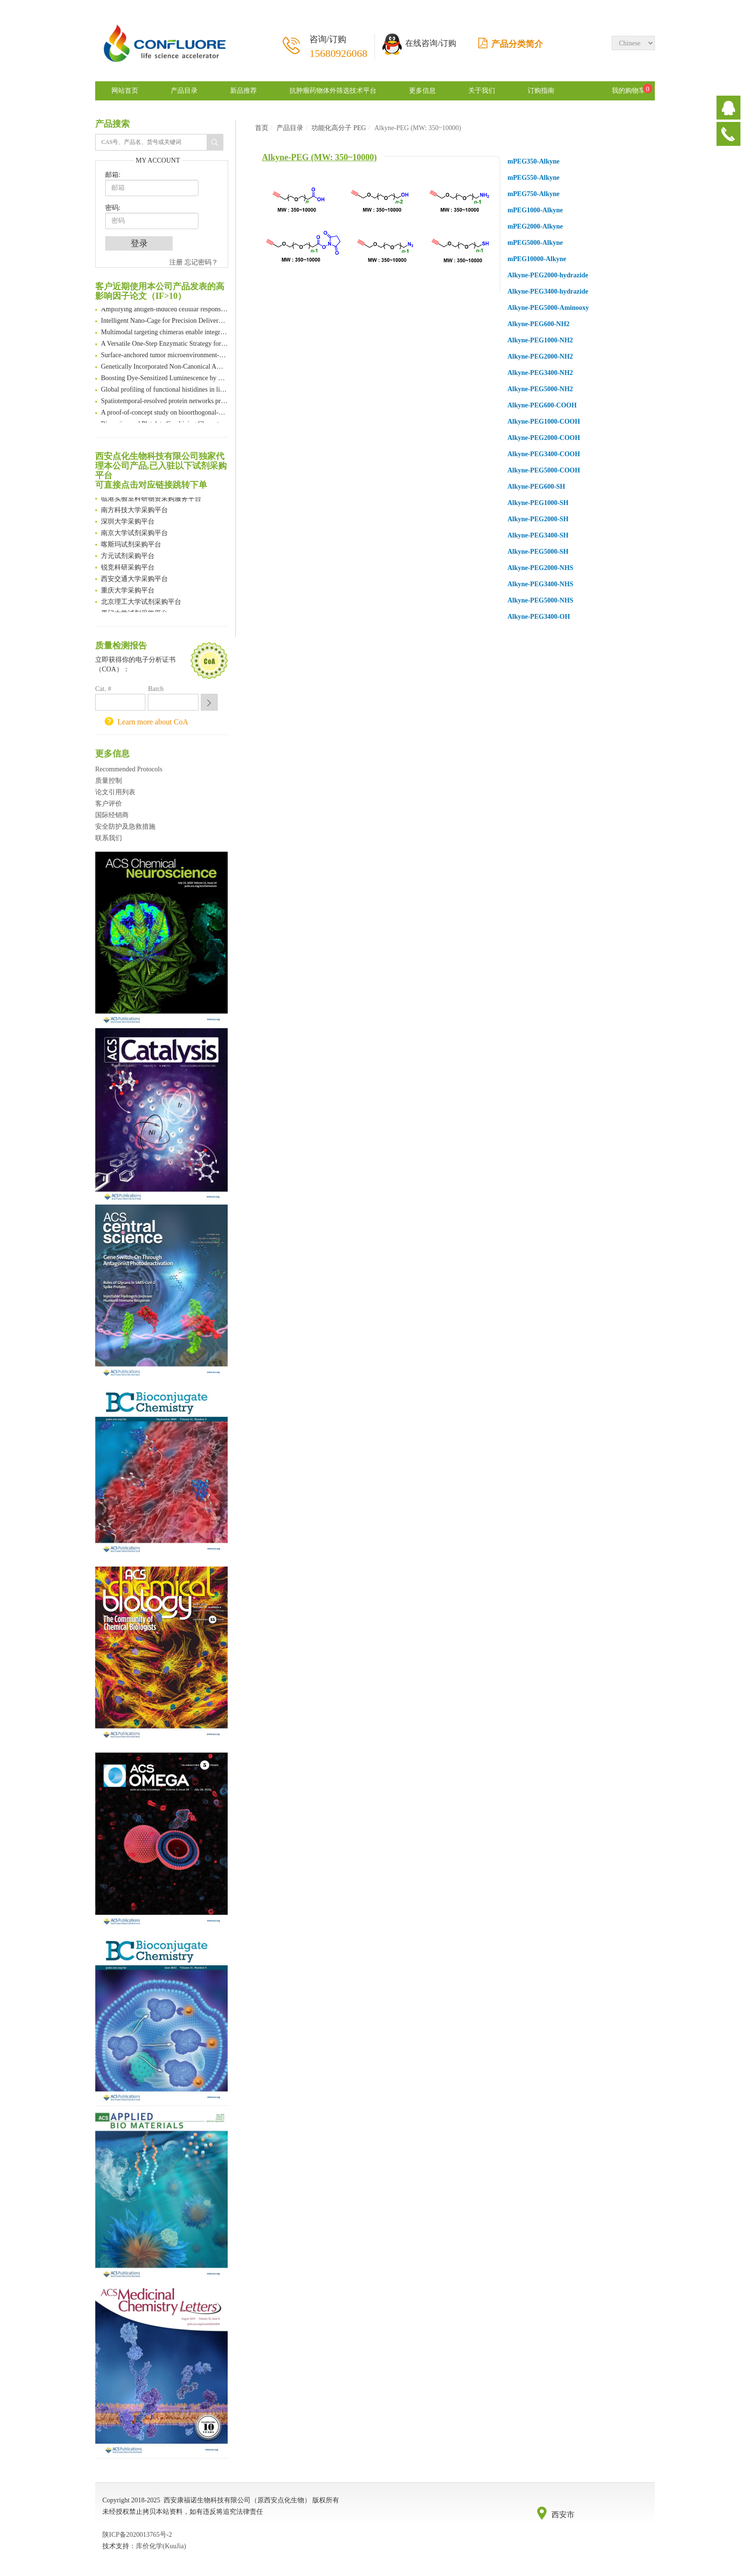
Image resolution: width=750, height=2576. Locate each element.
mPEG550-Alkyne (533, 177)
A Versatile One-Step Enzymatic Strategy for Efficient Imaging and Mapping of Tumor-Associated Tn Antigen (164, 344)
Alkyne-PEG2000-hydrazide (547, 275)
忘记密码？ (201, 262)
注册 (176, 262)
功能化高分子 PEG (338, 128)
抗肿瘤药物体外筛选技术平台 (332, 90)
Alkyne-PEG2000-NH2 (540, 356)
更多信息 (422, 90)
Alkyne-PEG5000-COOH (543, 470)
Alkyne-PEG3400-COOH (543, 454)
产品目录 (184, 90)
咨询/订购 (338, 46)
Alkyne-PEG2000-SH (538, 519)
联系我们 (108, 838)
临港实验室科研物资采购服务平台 (151, 499)
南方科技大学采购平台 (134, 511)
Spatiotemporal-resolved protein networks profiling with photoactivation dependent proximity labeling (164, 402)
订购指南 (541, 90)
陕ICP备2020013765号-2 (137, 2534)
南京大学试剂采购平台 (134, 533)
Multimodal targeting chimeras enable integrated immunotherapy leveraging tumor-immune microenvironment (164, 333)
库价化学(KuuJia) (161, 2546)
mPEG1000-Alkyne (535, 210)
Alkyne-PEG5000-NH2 (540, 389)
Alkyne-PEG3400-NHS (540, 584)
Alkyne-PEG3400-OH (538, 616)
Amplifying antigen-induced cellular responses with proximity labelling (164, 310)
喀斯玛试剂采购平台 (131, 545)
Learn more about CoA (153, 722)
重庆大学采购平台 (127, 591)
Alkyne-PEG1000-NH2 (540, 340)
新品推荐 (243, 90)
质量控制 (108, 780)
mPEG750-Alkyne (533, 193)
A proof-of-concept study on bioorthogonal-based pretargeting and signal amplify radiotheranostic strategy (164, 413)
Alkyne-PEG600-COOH (542, 405)
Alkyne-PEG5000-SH (538, 551)
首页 (261, 128)
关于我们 (481, 90)
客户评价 (108, 803)
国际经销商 (112, 815)
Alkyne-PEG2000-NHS (540, 567)
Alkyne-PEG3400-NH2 (540, 372)
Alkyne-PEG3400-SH (538, 535)
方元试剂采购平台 (127, 556)
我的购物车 (628, 90)
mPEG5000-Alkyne (535, 242)
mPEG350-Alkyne (533, 161)
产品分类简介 (510, 44)
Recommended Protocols (128, 769)
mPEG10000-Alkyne (536, 259)
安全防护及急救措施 (125, 826)
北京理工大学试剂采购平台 (141, 602)
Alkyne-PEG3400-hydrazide (547, 291)
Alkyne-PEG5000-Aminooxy (548, 307)
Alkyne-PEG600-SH (536, 486)
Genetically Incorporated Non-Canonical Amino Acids (164, 367)
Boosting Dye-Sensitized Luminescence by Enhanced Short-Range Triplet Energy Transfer (164, 379)
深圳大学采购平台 (127, 522)
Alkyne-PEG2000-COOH (543, 437)
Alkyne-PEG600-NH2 (538, 324)
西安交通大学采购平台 (134, 579)
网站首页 (124, 90)
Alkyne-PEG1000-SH (538, 502)
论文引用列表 (115, 792)
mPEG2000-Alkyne (535, 226)
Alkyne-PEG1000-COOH (543, 421)
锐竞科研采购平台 (127, 568)
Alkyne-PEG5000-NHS (540, 600)
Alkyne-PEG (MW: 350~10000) (319, 157)
